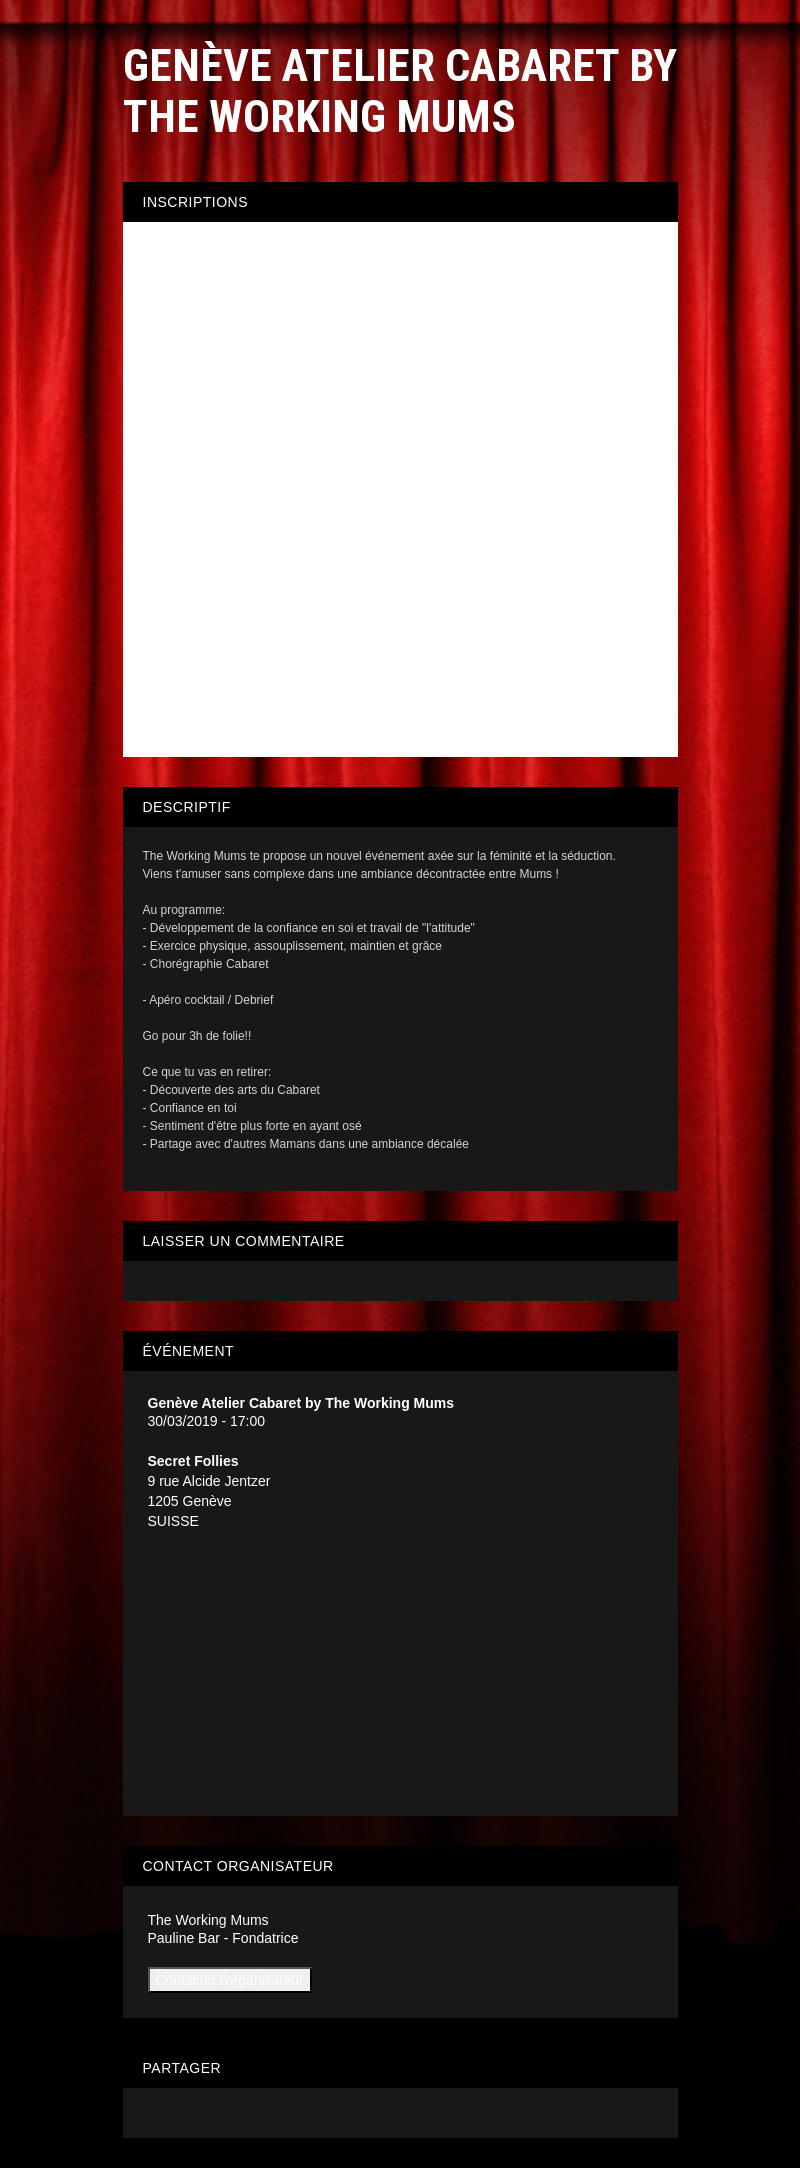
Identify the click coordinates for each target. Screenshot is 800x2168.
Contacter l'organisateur (230, 1980)
